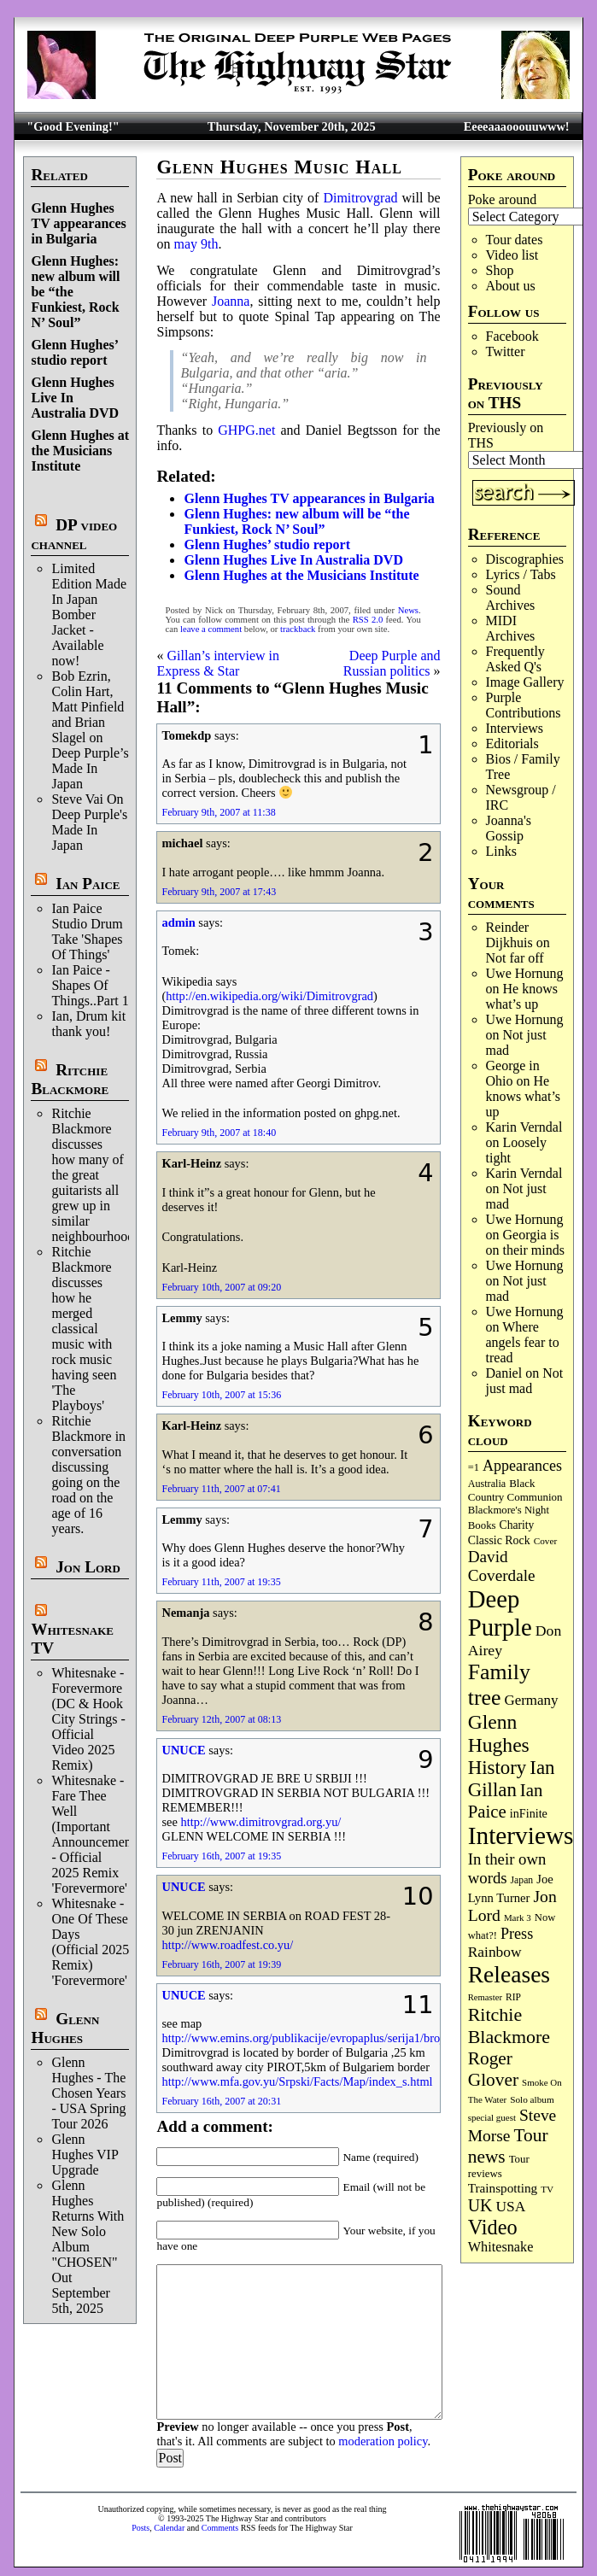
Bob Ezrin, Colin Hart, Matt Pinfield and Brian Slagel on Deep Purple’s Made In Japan (89, 730)
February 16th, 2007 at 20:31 (221, 2101)
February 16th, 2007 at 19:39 (221, 1964)
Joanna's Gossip (509, 828)
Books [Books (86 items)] (482, 1525)
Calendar (169, 2527)
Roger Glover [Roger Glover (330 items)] (493, 2069)
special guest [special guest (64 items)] (492, 2117)
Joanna (230, 301)
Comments (220, 2527)
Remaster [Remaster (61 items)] (485, 1997)
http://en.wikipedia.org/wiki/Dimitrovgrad (269, 996)
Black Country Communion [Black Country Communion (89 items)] (515, 1490)
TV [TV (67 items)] (547, 2189)
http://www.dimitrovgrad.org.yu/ (260, 1822)
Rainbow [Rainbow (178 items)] (495, 1951)
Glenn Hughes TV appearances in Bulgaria (78, 223)
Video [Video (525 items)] (493, 2227)
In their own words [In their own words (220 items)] (507, 1868)
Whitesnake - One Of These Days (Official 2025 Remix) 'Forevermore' (90, 1942)
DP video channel (74, 534)
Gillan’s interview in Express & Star (217, 663)
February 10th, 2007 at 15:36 (221, 1395)
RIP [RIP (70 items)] (513, 1997)
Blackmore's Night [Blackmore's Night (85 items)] (508, 1510)
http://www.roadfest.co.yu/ (227, 1945)
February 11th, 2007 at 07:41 (220, 1489)
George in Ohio (513, 1073)
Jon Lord (88, 1567)
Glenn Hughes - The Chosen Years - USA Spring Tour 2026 (88, 2093)
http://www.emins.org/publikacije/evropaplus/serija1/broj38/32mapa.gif (337, 2038)
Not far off (515, 958)
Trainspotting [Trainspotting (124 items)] (502, 2188)
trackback (297, 629)
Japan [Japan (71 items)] (522, 1880)
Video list (512, 255)
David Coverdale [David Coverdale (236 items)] (502, 1566)
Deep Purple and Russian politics (392, 663)
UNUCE (183, 1750)
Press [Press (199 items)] (516, 1933)
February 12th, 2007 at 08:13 (221, 1719)
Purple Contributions (523, 705)
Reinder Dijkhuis (509, 935)
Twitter (505, 351)
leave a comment (211, 629)
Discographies (525, 559)
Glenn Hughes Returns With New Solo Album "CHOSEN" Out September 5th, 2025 (87, 2246)
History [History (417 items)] (497, 1767)
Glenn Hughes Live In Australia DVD (293, 560)
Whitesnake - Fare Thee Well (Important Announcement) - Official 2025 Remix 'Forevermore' (95, 1834)
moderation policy (382, 2441)
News (408, 610)
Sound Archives (511, 597)
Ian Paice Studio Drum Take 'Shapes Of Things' (86, 931)
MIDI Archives (511, 628)
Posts (140, 2527)
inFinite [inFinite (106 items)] (528, 1813)
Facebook (512, 336)
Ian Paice (88, 884)
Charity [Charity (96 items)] (517, 1525)
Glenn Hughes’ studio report (74, 352)
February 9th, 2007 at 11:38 (218, 812)
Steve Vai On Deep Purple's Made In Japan (89, 822)
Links (501, 851)
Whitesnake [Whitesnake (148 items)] (501, 2247)
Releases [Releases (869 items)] (509, 1974)
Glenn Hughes (65, 2028)
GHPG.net (246, 430)
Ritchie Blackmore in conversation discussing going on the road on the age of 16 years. (88, 1475)
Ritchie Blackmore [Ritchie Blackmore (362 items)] (509, 2025)
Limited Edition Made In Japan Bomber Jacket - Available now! (88, 614)
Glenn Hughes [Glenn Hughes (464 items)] (499, 1733)
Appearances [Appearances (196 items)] (522, 1465)
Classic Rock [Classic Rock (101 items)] (499, 1540)
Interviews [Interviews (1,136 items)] (521, 1835)
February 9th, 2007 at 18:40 (218, 1133)
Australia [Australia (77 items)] (487, 1484)
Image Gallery (525, 682)
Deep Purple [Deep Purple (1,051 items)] (500, 1613)
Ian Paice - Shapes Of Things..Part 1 (89, 985)
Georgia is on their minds (525, 1242)
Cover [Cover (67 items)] (546, 1541)
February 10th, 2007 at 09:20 (221, 1287)
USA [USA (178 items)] (510, 2206)
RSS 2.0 (368, 619)
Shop (500, 270)
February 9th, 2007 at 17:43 (218, 892)
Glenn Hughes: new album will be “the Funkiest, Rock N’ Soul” (296, 521)
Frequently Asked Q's (515, 659)
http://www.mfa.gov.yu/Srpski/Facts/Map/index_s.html (296, 2081)
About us (511, 285)
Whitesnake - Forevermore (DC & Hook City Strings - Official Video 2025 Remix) (88, 1719)
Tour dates (514, 239)
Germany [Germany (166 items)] (531, 1700)
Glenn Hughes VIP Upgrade (84, 2154)
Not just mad (525, 1381)
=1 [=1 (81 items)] (473, 1467)
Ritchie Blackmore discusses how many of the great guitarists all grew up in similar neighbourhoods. (97, 1175)
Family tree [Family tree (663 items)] (499, 1685)
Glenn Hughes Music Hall (279, 167)
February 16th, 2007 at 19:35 (221, 1856)
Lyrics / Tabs (521, 574)
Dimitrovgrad (360, 197)
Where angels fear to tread (522, 1342)
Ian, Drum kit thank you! (88, 1024)
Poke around (502, 199)
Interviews (515, 728)
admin (178, 922)
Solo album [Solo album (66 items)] (532, 2099)
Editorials (512, 743)
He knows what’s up (522, 996)
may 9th (195, 244)
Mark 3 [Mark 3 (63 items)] (517, 1917)
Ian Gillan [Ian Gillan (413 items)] (511, 1778)
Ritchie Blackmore (69, 1079)
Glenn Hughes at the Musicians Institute (80, 450)
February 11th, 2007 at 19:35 (220, 1582)
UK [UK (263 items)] (480, 2205)
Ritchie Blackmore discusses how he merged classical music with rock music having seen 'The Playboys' (83, 1328)
